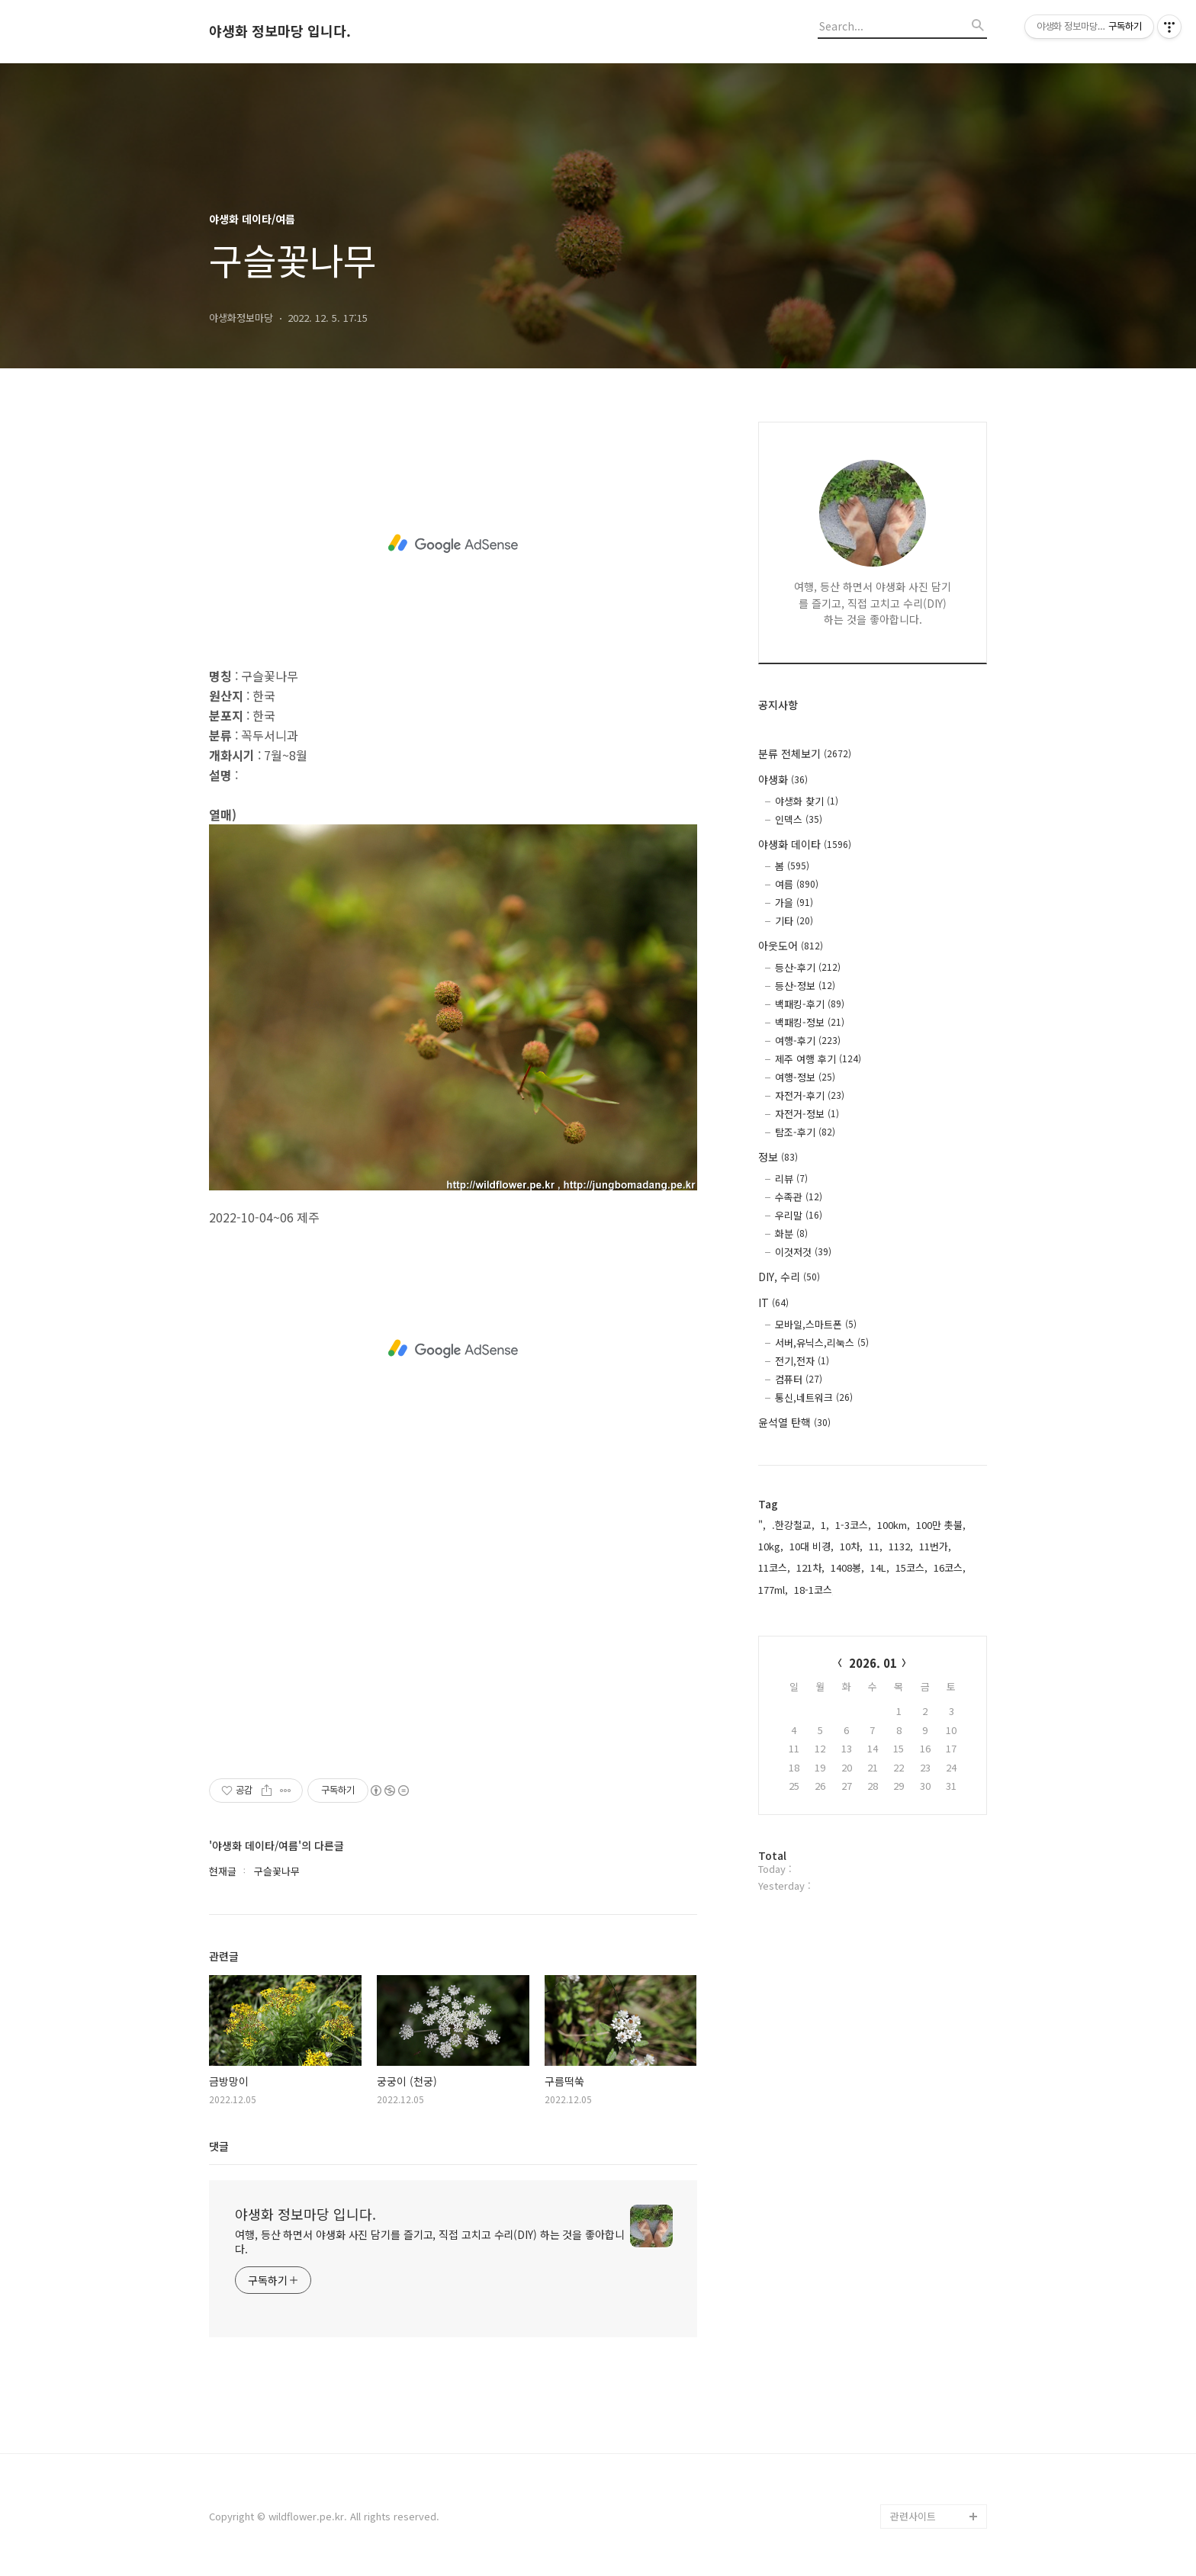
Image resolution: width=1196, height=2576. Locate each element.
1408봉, (847, 1567)
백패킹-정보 (809, 1022)
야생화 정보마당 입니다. (280, 31)
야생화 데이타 (804, 844)
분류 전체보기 (804, 753)
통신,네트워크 (814, 1397)
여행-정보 (805, 1077)
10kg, (770, 1546)
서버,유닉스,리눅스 (822, 1342)
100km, (893, 1525)
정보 (778, 1156)
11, (876, 1546)
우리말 (798, 1215)
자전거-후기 (809, 1095)
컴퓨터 (798, 1379)
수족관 (798, 1197)
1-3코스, (853, 1525)
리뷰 (791, 1178)
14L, (879, 1567)
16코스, (950, 1567)
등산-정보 (805, 985)
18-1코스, (814, 1589)
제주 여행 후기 (818, 1059)
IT (773, 1302)
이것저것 (803, 1252)
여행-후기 (808, 1040)
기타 (794, 921)
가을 (794, 902)
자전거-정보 (807, 1114)
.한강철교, (793, 1525)
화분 (791, 1233)
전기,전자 (802, 1361)
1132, (901, 1546)
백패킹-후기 (809, 1004)
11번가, (935, 1546)
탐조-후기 (805, 1132)
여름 (796, 884)
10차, (851, 1546)
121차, (810, 1567)
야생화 (783, 779)
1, (825, 1525)
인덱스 (798, 819)
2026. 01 (873, 1663)
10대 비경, (811, 1546)
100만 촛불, (941, 1525)
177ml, (773, 1589)
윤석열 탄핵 (794, 1422)
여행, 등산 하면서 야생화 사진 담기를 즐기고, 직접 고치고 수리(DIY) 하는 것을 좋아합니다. (430, 2241)
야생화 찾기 (806, 801)
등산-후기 (808, 967)
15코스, (911, 1567)
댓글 (219, 2146)
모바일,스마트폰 (816, 1324)
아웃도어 (790, 945)
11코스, (774, 1567)
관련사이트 (913, 2516)
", (762, 1525)
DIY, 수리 (789, 1276)
